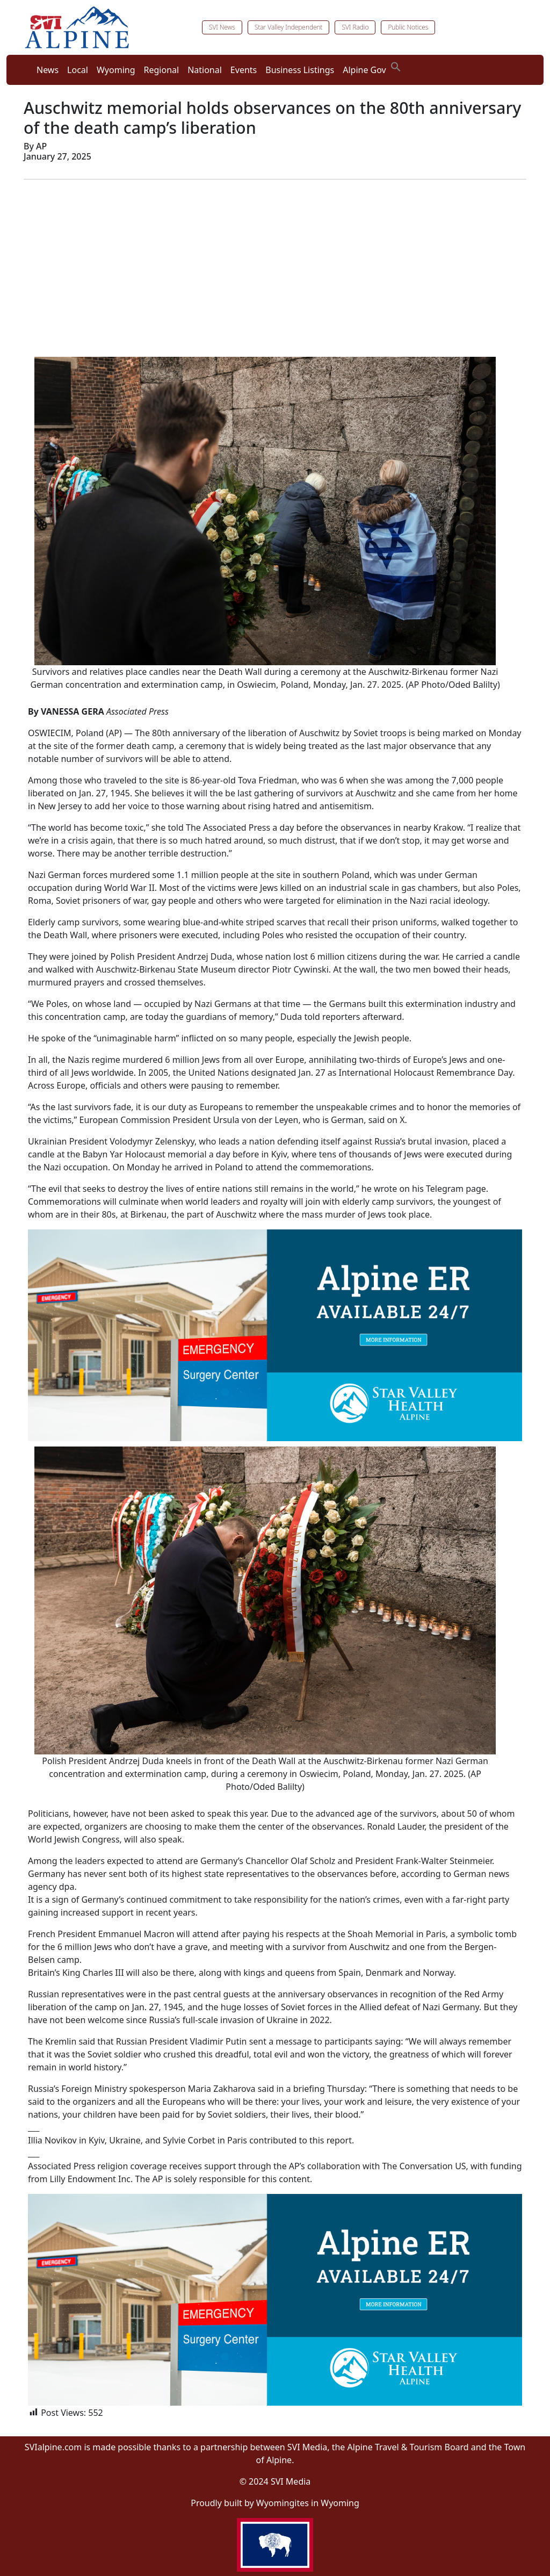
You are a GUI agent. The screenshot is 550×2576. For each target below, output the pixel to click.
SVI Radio (355, 27)
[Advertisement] (275, 263)
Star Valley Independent (289, 27)
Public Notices (408, 27)
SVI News (222, 27)
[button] (395, 65)
